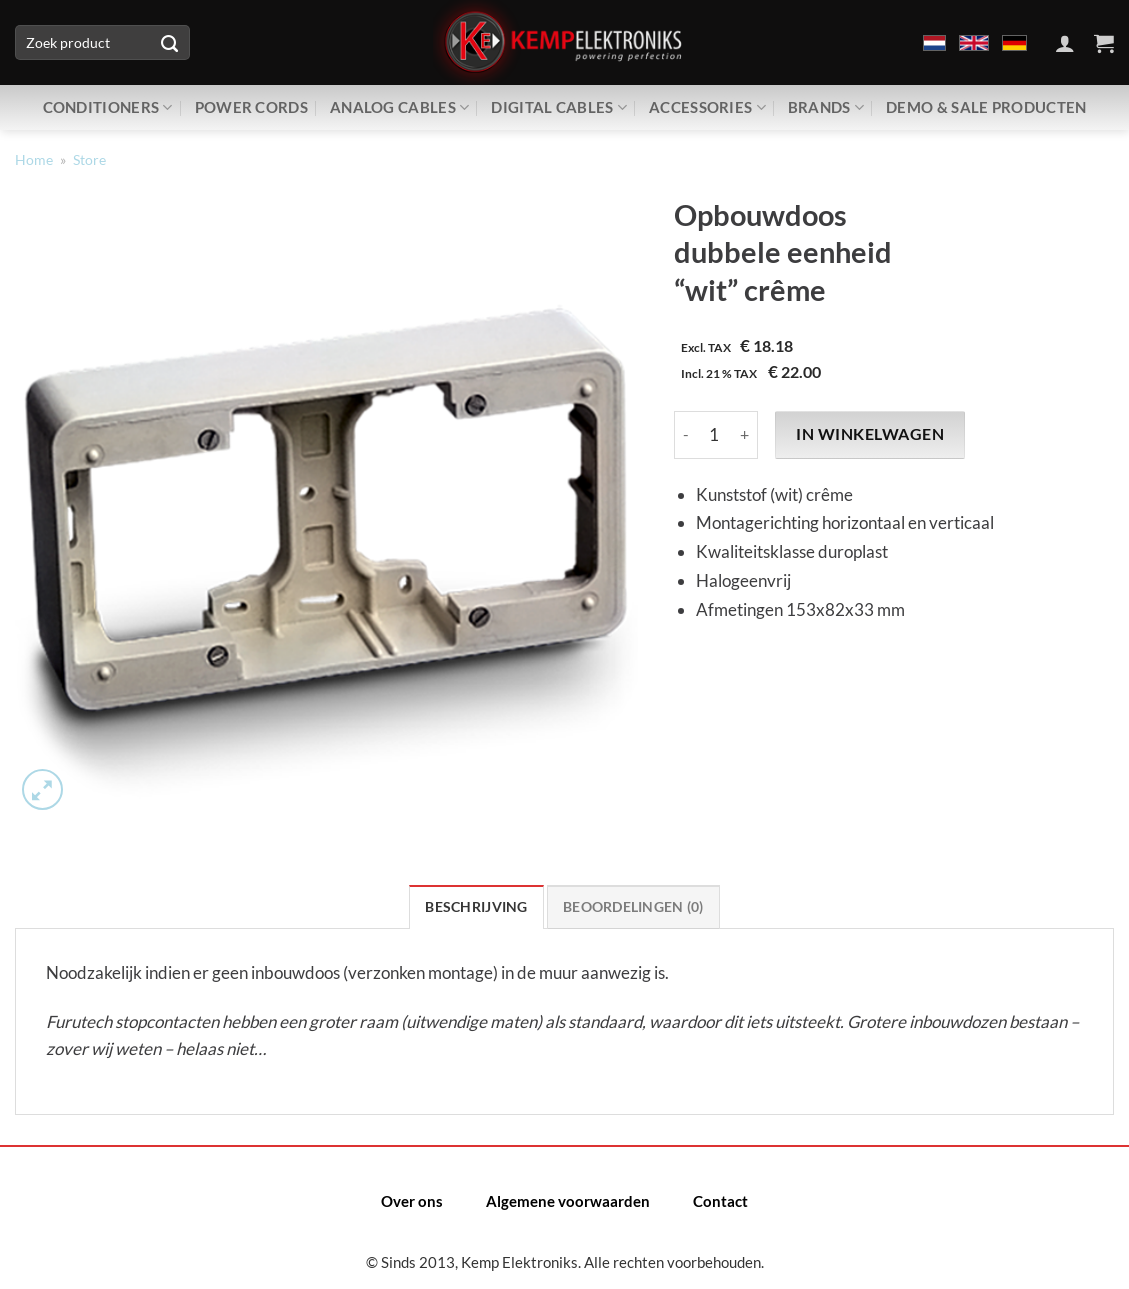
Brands (826, 107)
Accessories (707, 107)
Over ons (412, 1201)
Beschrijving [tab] (476, 907)
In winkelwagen (870, 434)
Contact (720, 1201)
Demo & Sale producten (986, 107)
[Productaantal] (715, 434)
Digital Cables (559, 107)
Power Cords (251, 107)
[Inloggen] (1065, 43)
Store (89, 160)
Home (34, 160)
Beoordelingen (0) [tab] (633, 907)
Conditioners (108, 107)
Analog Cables (399, 107)
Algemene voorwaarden (568, 1201)
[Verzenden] (170, 43)
